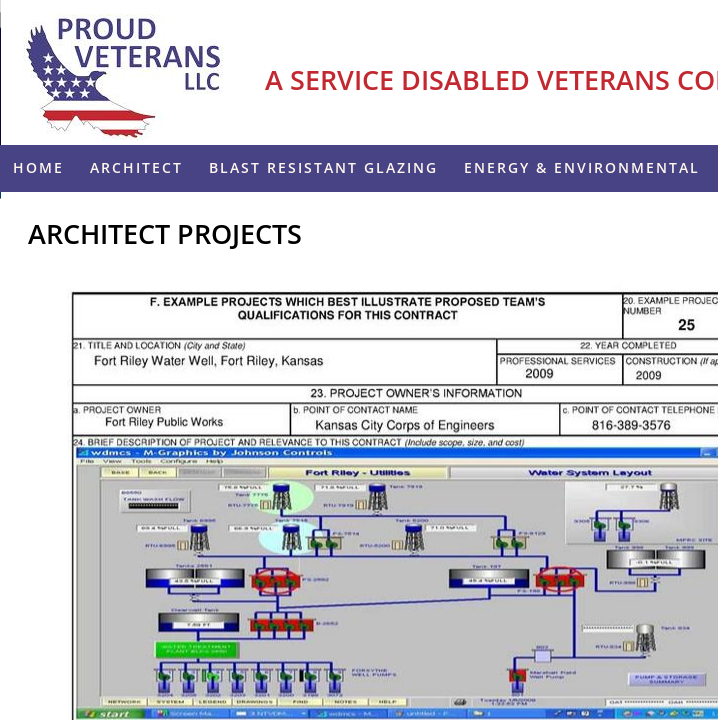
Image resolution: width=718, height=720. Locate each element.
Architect (136, 167)
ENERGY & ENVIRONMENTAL (582, 167)
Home (38, 167)
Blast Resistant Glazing (323, 167)
